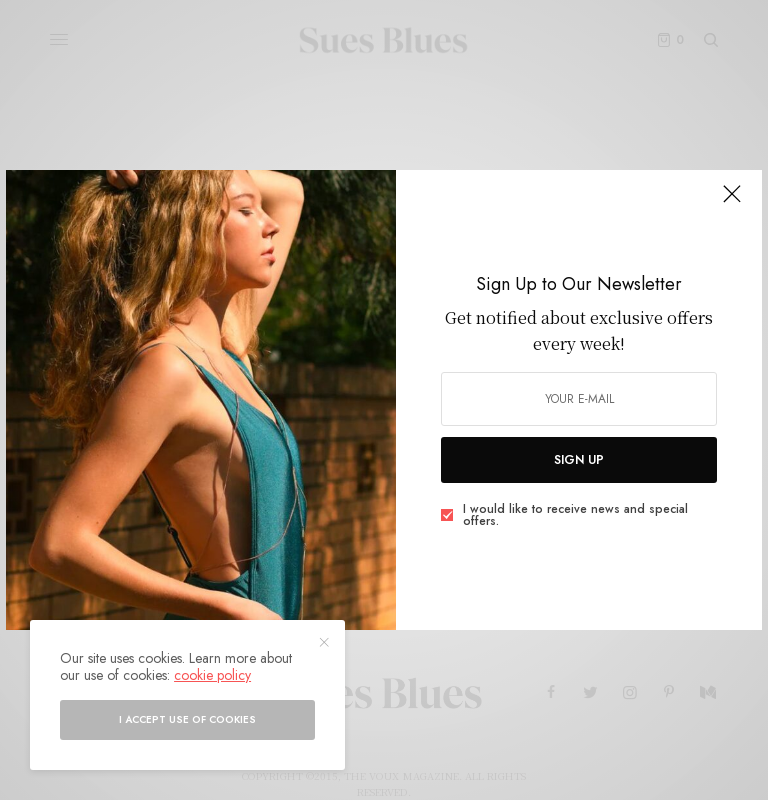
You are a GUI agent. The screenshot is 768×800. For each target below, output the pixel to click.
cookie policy (212, 675)
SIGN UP (579, 460)
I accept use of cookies (187, 719)
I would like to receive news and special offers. (575, 515)
